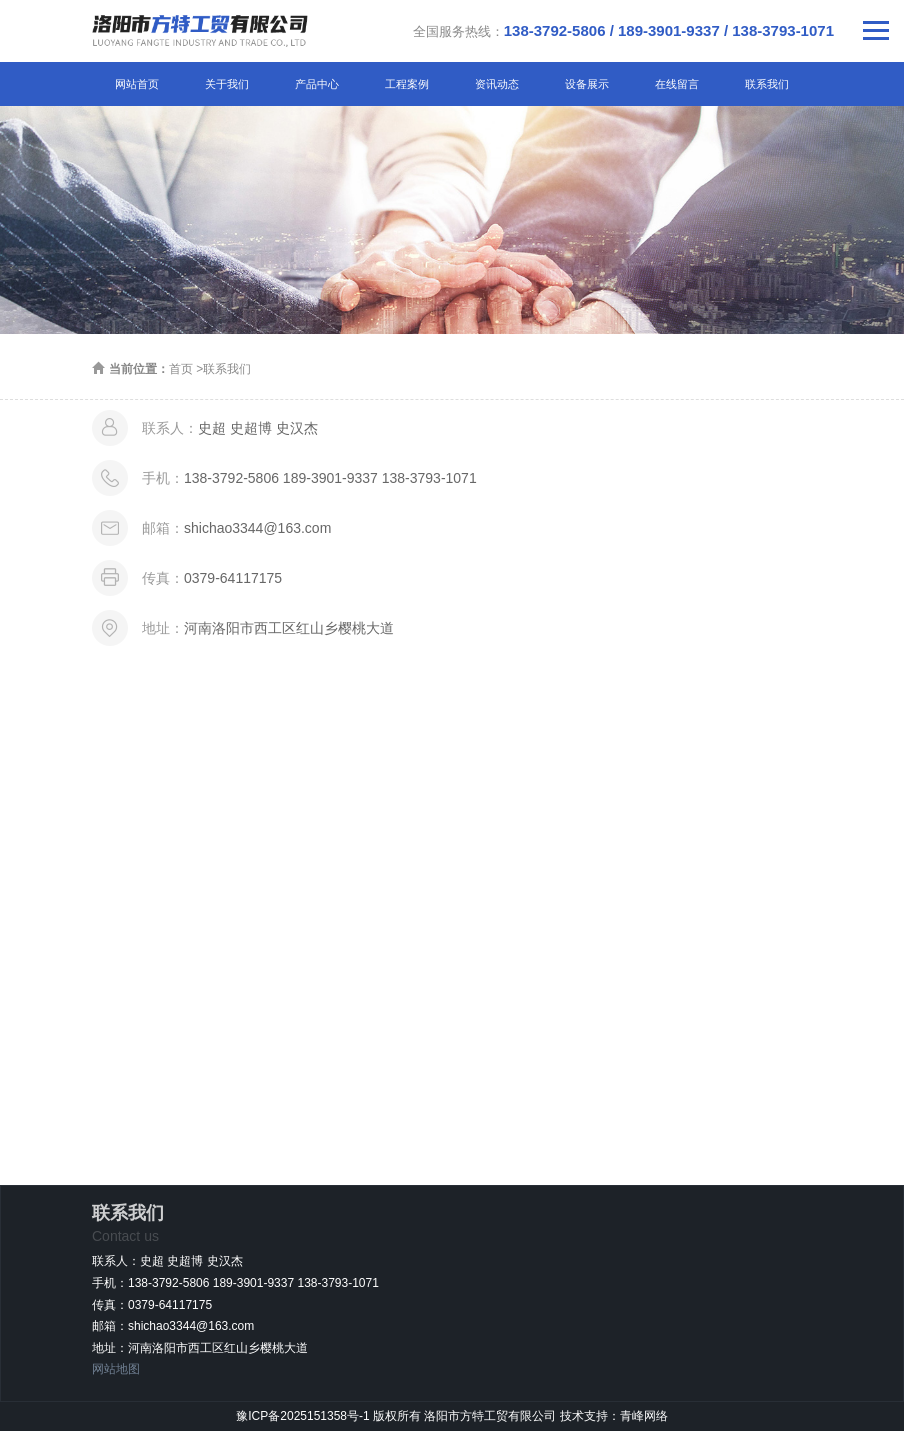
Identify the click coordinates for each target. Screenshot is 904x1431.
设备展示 (587, 84)
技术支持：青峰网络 (614, 1416)
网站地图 (116, 1369)
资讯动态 (497, 84)
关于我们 (227, 84)
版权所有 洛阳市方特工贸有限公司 (466, 1416)
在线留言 (677, 84)
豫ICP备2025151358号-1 (302, 1416)
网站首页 (137, 84)
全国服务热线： (623, 30)
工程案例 (407, 84)
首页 (181, 369)
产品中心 (317, 84)
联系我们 (767, 84)
